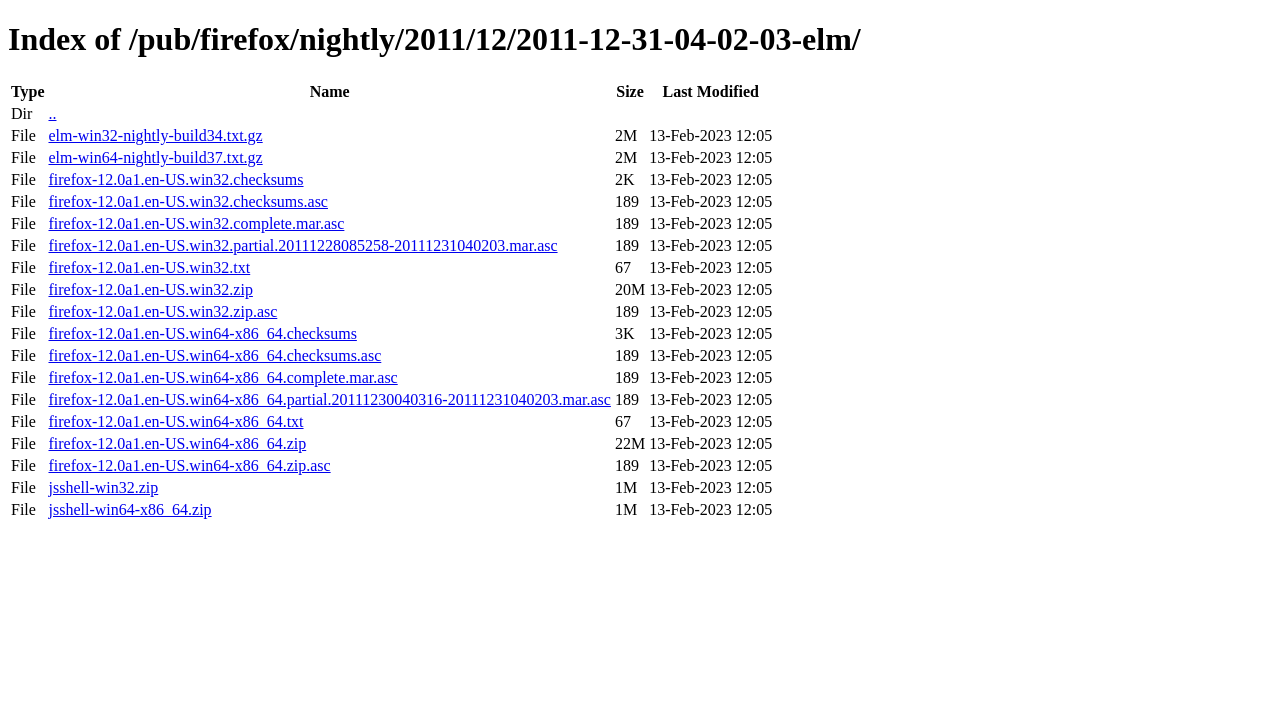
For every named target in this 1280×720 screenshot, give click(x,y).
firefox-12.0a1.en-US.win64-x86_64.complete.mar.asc (222, 377)
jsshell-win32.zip (103, 487)
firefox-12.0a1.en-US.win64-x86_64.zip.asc (189, 465)
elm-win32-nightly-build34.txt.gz (155, 135)
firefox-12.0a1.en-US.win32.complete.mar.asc (196, 223)
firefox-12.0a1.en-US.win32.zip (150, 289)
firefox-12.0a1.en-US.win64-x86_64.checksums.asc (214, 355)
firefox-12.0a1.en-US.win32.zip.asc (162, 311)
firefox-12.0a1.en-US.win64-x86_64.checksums (202, 333)
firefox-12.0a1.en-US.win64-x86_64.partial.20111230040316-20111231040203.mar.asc (329, 399)
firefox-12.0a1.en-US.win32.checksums (175, 179)
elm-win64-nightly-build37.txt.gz (155, 157)
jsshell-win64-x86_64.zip (129, 509)
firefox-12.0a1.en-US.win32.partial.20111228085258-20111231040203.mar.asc (302, 245)
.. (52, 113)
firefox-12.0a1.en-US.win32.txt (149, 267)
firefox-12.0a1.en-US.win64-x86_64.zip (177, 443)
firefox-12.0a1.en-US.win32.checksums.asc (187, 201)
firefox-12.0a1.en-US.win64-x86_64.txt (175, 421)
